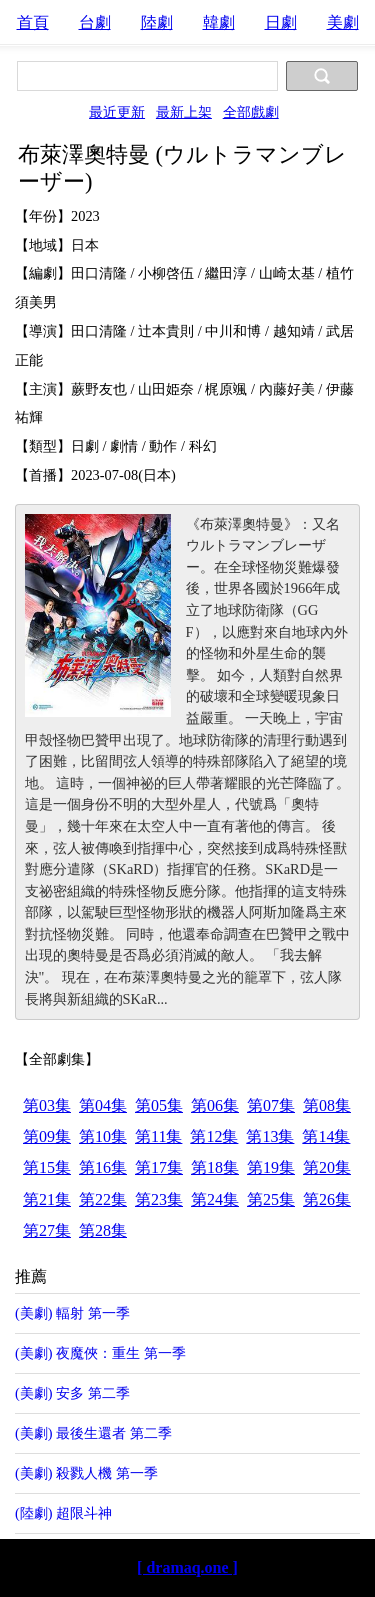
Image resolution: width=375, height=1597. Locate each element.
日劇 (281, 22)
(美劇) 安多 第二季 (72, 1393)
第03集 (47, 1105)
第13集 (270, 1136)
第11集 (158, 1136)
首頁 (33, 22)
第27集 (47, 1230)
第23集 (159, 1199)
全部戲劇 (251, 112)
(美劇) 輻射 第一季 (72, 1313)
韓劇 (219, 22)
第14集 (326, 1136)
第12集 (214, 1136)
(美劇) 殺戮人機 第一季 (86, 1473)
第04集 (103, 1105)
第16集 (103, 1167)
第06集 (215, 1105)
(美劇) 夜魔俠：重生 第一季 (100, 1353)
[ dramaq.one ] (187, 1567)
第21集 (47, 1199)
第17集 (159, 1167)
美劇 (343, 22)
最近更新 (117, 112)
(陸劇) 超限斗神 (63, 1513)
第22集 (103, 1199)
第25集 (271, 1199)
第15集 (47, 1167)
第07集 (271, 1105)
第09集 (47, 1136)
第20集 (327, 1167)
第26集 (327, 1199)
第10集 (103, 1136)
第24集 (215, 1199)
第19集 (271, 1167)
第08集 (327, 1105)
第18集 (215, 1167)
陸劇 (157, 22)
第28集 (103, 1230)
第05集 (159, 1105)
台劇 (95, 22)
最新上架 (184, 112)
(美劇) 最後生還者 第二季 (93, 1433)
